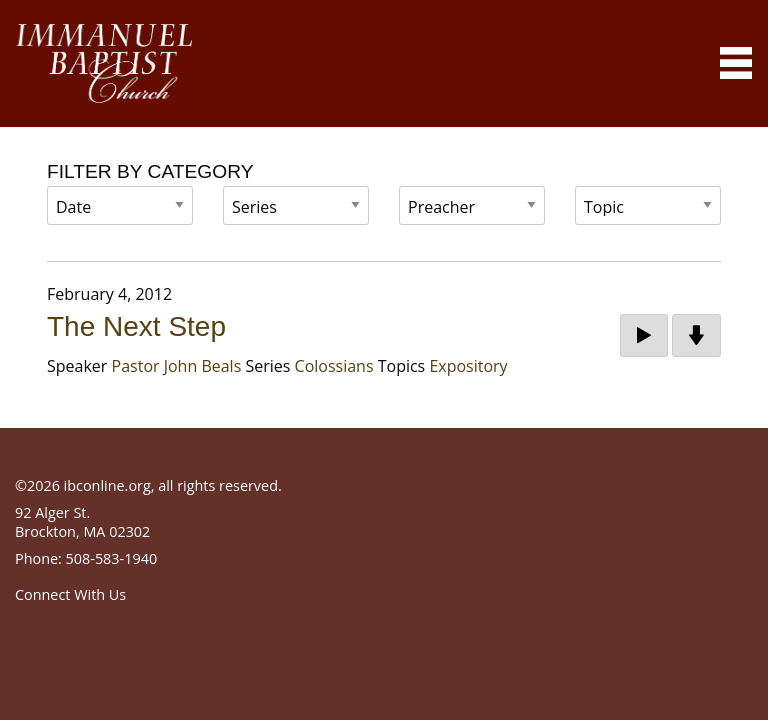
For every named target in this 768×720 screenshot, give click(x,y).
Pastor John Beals (177, 366)
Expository (468, 366)
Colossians (334, 366)
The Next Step (136, 326)
